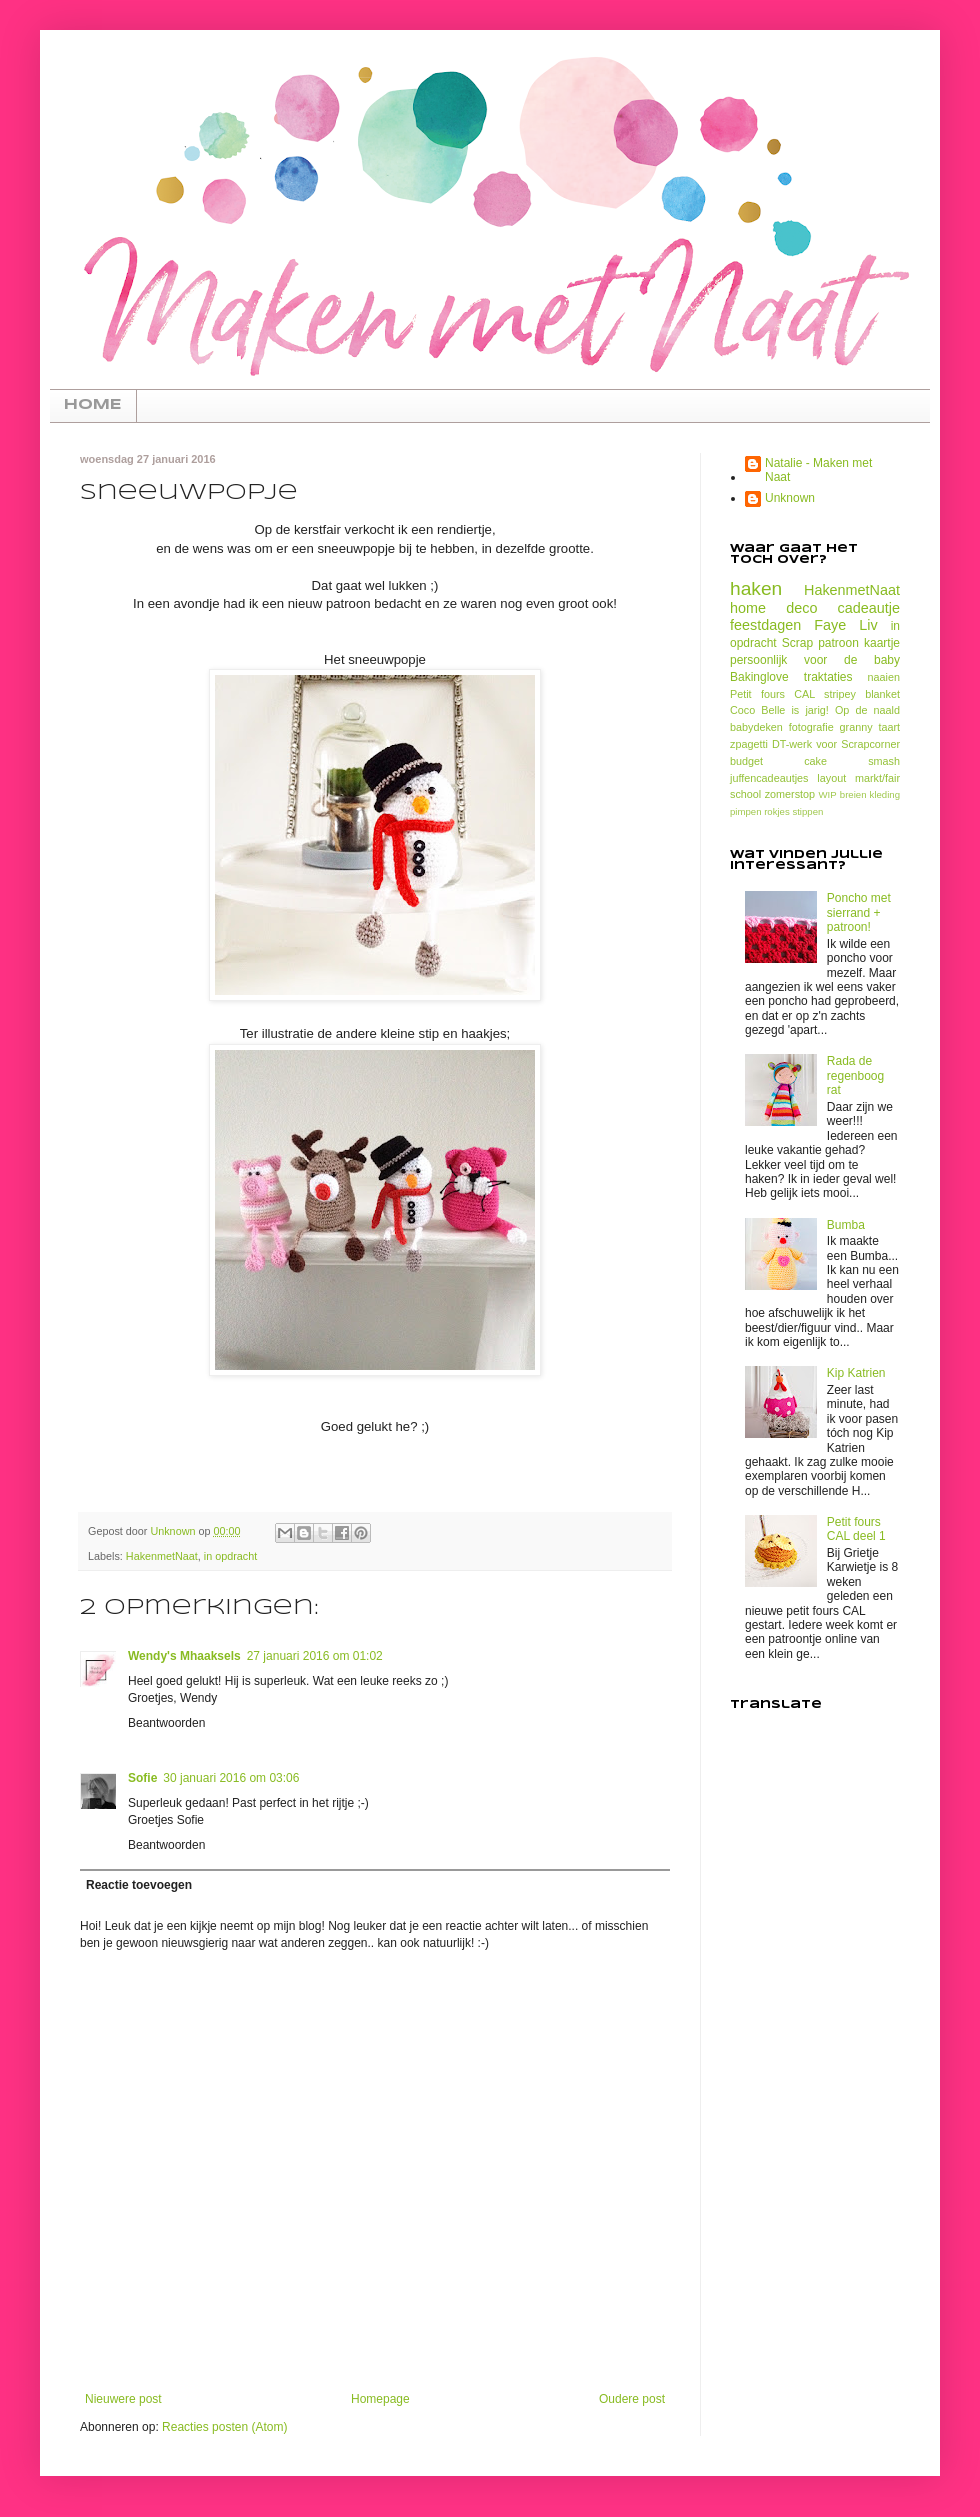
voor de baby (852, 660)
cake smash (852, 761)
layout (831, 778)
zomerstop (790, 794)
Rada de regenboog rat (855, 1075)
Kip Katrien (856, 1373)
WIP (828, 794)
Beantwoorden (166, 1723)
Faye (830, 625)
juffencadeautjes (769, 778)
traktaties (828, 677)
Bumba (846, 1225)
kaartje (882, 643)
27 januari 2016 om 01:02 (315, 1656)
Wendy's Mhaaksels (184, 1656)
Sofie (142, 1778)
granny (856, 727)
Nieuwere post (123, 2399)
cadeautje (869, 608)
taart (889, 727)
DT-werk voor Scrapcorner (836, 744)
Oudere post (632, 2399)
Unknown (790, 498)
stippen (807, 811)
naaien (884, 677)
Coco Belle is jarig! (779, 710)
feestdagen (765, 625)
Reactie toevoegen (139, 1885)
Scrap (797, 643)
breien (853, 794)
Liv (868, 625)
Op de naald (867, 710)
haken (756, 588)
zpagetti (749, 744)
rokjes (777, 811)
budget (746, 761)
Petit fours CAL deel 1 (856, 1529)
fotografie (811, 727)
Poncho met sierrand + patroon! (859, 912)
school (745, 794)
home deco (773, 608)
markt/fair (877, 778)
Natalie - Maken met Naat (818, 470)
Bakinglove (759, 677)
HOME (93, 405)
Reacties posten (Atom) (224, 2427)
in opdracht (230, 1556)
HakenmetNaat (162, 1556)
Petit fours (757, 694)
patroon (838, 643)
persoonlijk (758, 660)
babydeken (756, 727)
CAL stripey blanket (847, 694)
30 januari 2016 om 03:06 (231, 1778)
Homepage (380, 2399)
